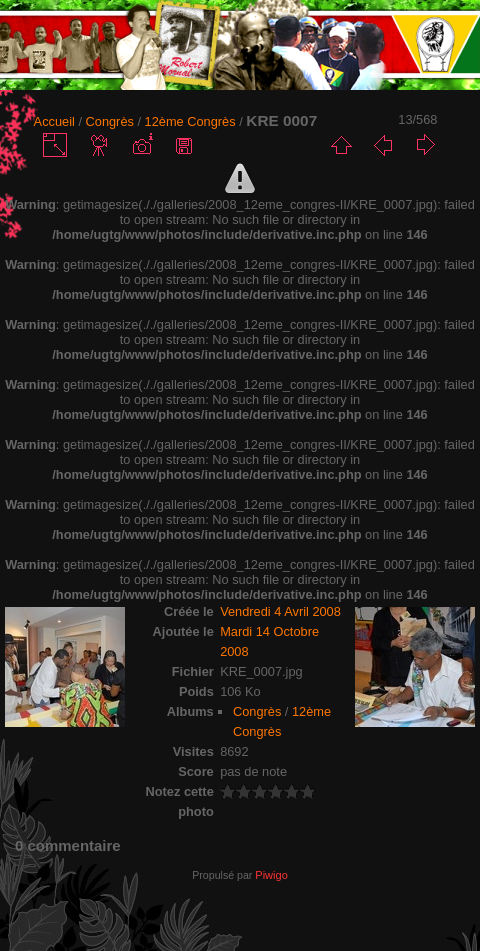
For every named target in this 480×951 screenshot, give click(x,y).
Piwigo (271, 875)
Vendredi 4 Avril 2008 (280, 611)
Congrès (110, 121)
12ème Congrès (190, 121)
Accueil (54, 121)
